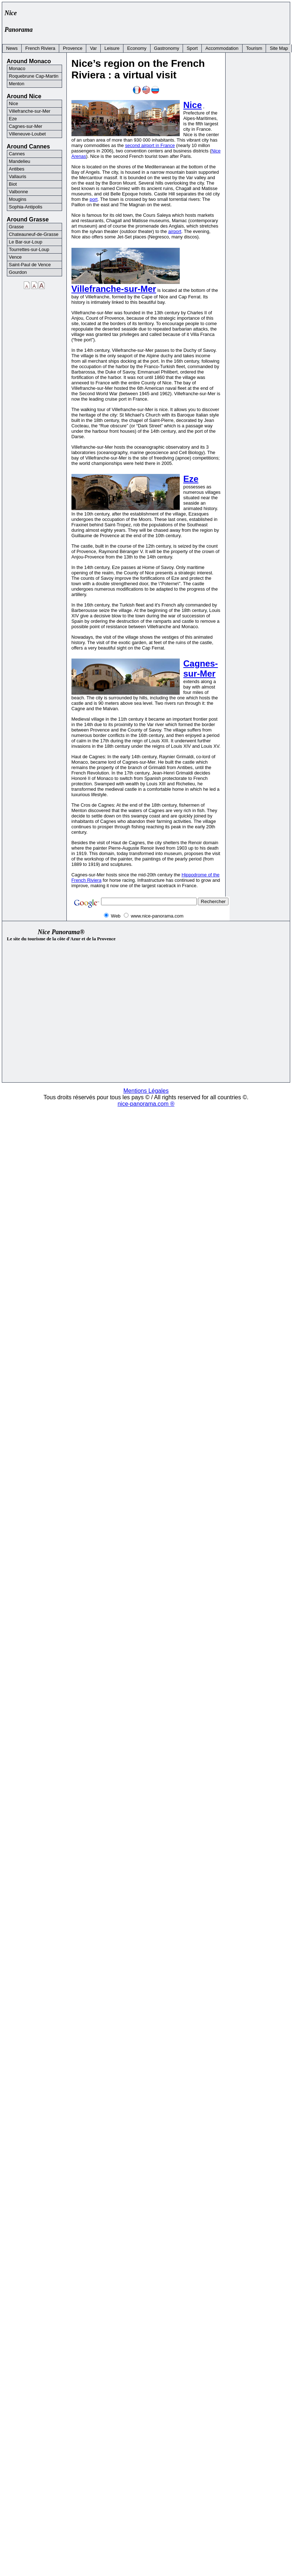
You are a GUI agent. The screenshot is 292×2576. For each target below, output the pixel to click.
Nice (192, 105)
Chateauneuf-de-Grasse (33, 234)
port (93, 199)
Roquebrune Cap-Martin (33, 76)
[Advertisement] (140, 15)
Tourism (254, 48)
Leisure (111, 48)
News (12, 48)
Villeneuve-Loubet (27, 134)
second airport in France (150, 145)
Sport (192, 48)
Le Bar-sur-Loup (25, 242)
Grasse (16, 226)
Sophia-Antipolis (25, 207)
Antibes (17, 169)
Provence (72, 48)
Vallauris (17, 176)
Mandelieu (19, 161)
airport (174, 231)
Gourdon (18, 272)
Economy (136, 48)
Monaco (17, 68)
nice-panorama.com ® (146, 1104)
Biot (13, 184)
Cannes (17, 153)
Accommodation (222, 48)
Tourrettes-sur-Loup (29, 249)
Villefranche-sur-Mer (113, 289)
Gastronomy (166, 48)
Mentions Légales (146, 1091)
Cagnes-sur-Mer (200, 668)
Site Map (279, 48)
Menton (17, 83)
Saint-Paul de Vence (30, 264)
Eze (191, 479)
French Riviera (40, 48)
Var (93, 48)
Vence (15, 257)
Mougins (17, 199)
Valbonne (18, 191)
